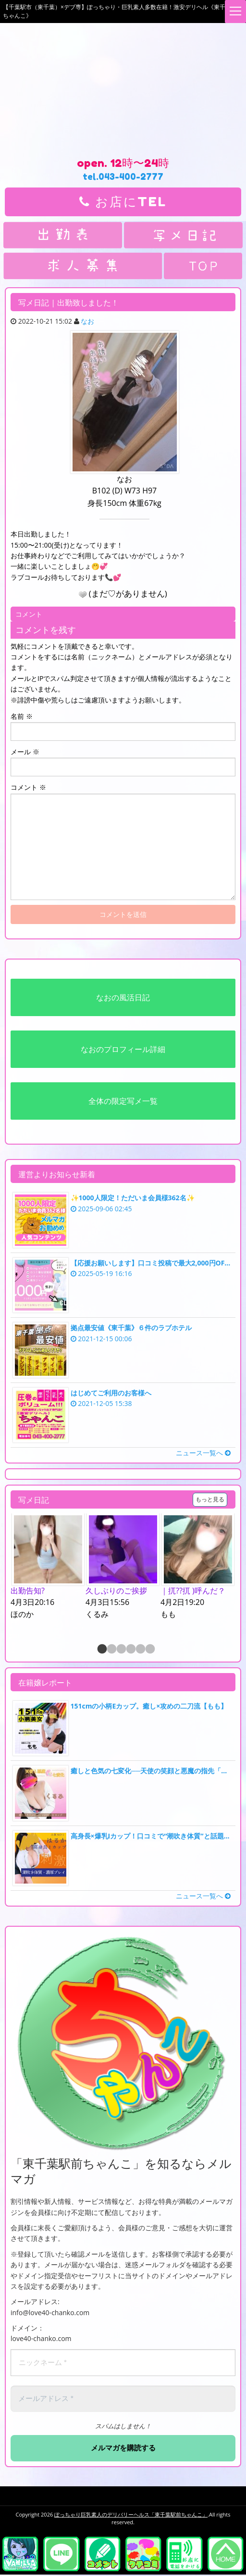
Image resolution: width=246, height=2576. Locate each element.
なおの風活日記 (123, 997)
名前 (22, 716)
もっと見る (210, 1499)
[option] (48, 1567)
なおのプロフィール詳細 (123, 1049)
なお (87, 321)
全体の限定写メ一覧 (123, 1101)
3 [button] (120, 1649)
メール (25, 751)
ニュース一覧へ (203, 1452)
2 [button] (111, 1649)
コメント (28, 787)
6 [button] (149, 1649)
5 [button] (140, 1649)
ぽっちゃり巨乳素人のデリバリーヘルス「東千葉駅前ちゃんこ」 (131, 2514)
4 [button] (130, 1649)
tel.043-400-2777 (123, 176)
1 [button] (101, 1649)
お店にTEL (123, 201)
